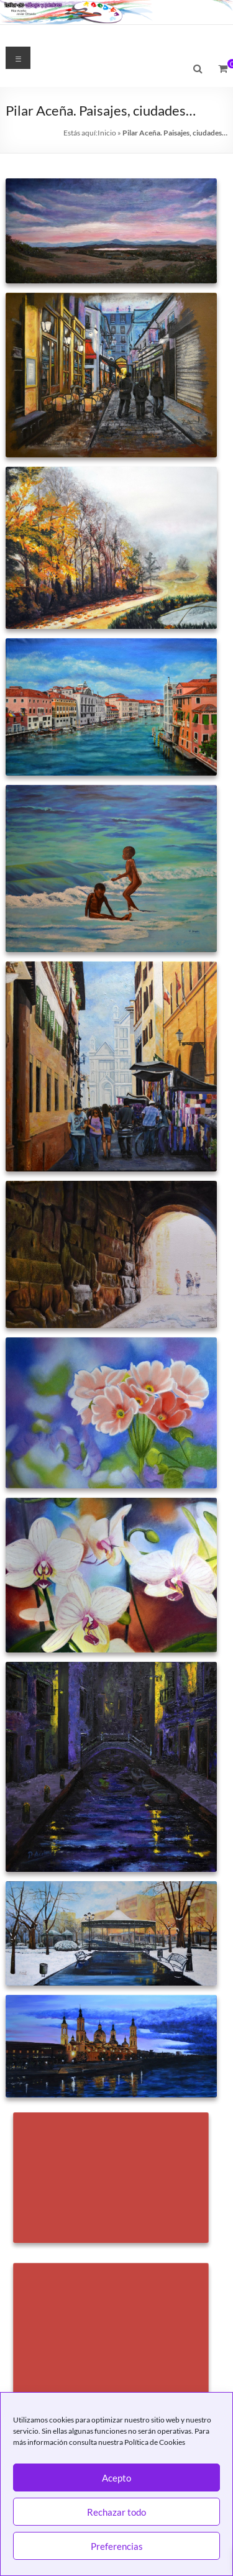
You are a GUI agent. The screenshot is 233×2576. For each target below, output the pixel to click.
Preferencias (117, 2546)
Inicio (107, 132)
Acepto (116, 2477)
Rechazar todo (116, 2512)
